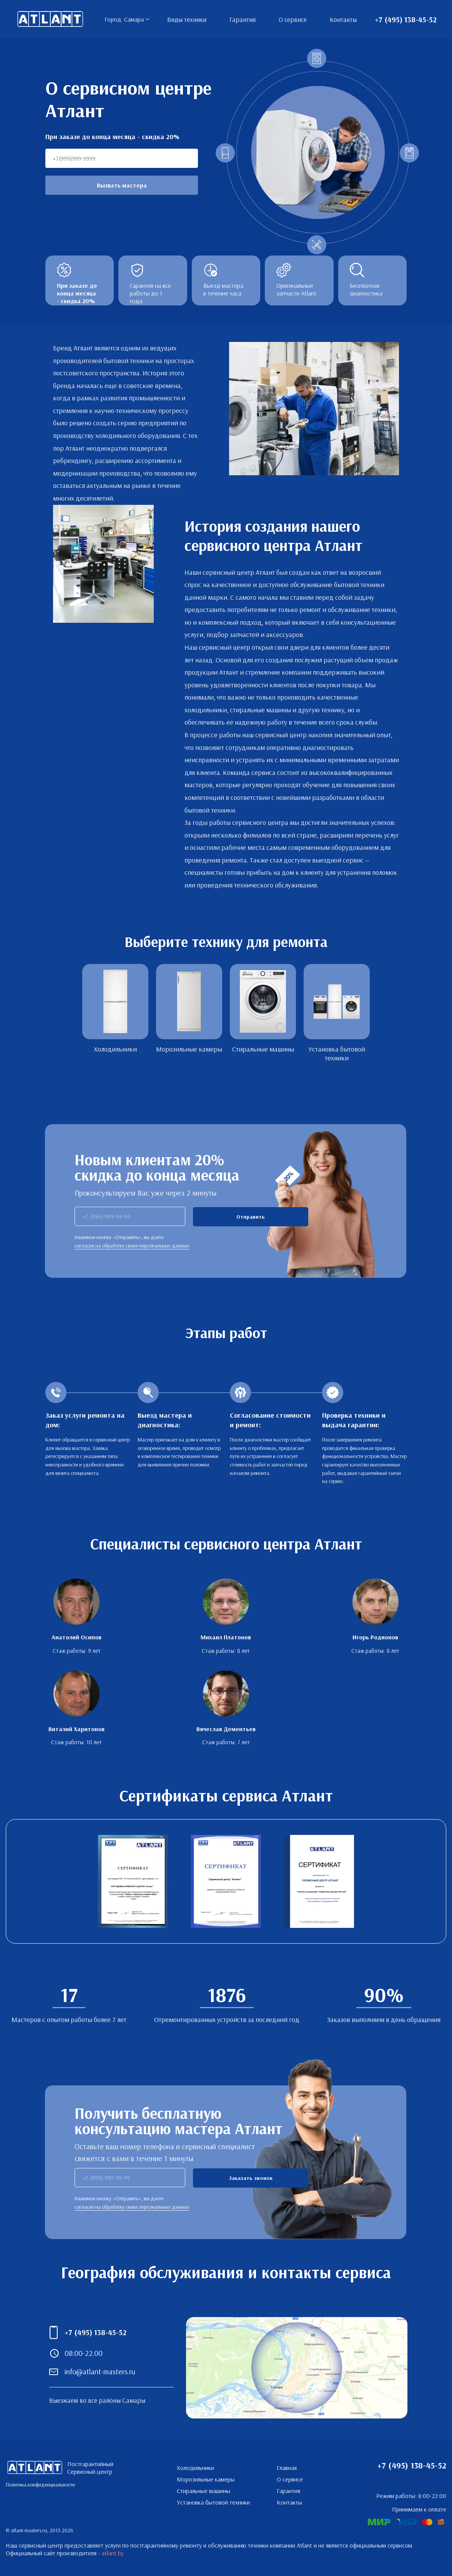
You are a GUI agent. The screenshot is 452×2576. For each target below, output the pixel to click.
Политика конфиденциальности (40, 2484)
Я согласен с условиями (266, 1241)
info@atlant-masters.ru (100, 2371)
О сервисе (293, 19)
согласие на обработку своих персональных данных (132, 1245)
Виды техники (186, 19)
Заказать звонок (251, 2178)
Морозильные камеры (205, 2479)
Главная (287, 2468)
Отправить (250, 1216)
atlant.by (112, 2553)
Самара (134, 19)
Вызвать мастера (122, 185)
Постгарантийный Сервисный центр (50, 19)
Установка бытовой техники (213, 2502)
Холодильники (195, 2468)
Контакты (343, 19)
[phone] (130, 1216)
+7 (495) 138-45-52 (406, 19)
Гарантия (242, 19)
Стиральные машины (203, 2491)
